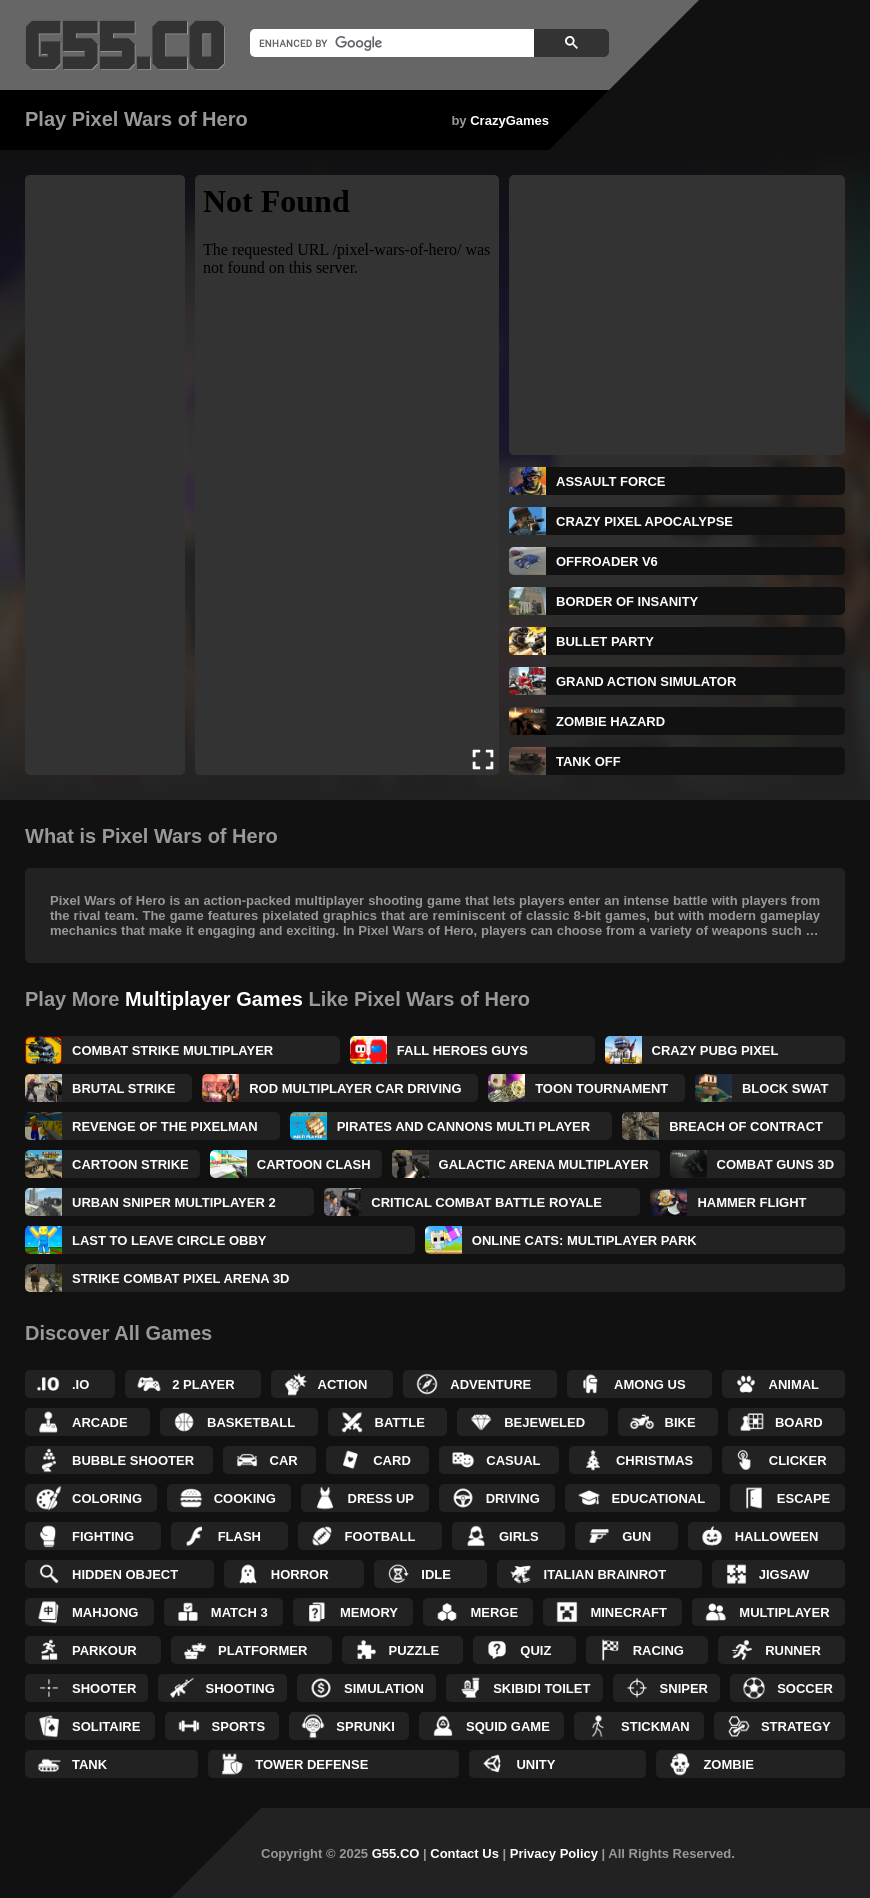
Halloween (777, 1536)
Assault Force (611, 481)
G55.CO (396, 1853)
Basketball (251, 1422)
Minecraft (628, 1612)
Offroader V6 (607, 561)
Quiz (535, 1650)
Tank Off (588, 761)
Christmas (654, 1460)
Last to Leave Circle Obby (169, 1240)
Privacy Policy (554, 1853)
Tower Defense (311, 1764)
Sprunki (365, 1726)
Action (343, 1384)
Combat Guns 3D (775, 1164)
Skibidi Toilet (541, 1688)
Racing (658, 1650)
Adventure (490, 1384)
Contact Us (464, 1853)
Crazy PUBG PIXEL (715, 1050)
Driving (513, 1498)
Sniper (684, 1688)
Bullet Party (605, 641)
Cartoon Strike (130, 1164)
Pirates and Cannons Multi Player (464, 1126)
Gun (636, 1536)
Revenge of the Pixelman (165, 1126)
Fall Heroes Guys (462, 1050)
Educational (659, 1498)
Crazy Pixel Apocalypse (644, 521)
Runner (793, 1650)
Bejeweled (544, 1422)
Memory (369, 1612)
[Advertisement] (105, 475)
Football (380, 1536)
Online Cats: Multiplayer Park (584, 1240)
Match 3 (239, 1612)
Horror (300, 1574)
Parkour (104, 1650)
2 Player (203, 1384)
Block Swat (785, 1088)
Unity (535, 1764)
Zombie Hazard (610, 721)
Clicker (798, 1460)
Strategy (796, 1726)
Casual (513, 1460)
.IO (80, 1384)
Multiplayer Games (214, 999)
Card (392, 1460)
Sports (238, 1726)
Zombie (728, 1764)
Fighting (103, 1536)
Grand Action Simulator (646, 681)
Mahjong (105, 1612)
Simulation (384, 1688)
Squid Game (508, 1726)
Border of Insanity (627, 601)
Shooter (104, 1688)
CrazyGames (509, 120)
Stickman (655, 1726)
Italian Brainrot (605, 1574)
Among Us (650, 1384)
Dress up (381, 1498)
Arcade (100, 1422)
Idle (436, 1574)
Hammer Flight (751, 1202)
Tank (89, 1764)
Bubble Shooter (133, 1460)
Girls (519, 1536)
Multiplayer (784, 1612)
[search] (390, 43)
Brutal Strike (124, 1088)
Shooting (239, 1688)
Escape (803, 1498)
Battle (400, 1422)
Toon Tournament (601, 1088)
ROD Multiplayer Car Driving (355, 1088)
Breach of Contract (746, 1126)
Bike (680, 1422)
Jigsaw (784, 1574)
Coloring (107, 1498)
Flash (239, 1536)
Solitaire (106, 1726)
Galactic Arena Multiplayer (544, 1164)
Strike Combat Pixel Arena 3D (180, 1278)
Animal (794, 1384)
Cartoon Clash (314, 1164)
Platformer (262, 1650)
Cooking (245, 1498)
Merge (494, 1612)
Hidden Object (125, 1574)
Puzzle (414, 1650)
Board (799, 1422)
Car (284, 1460)
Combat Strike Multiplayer (172, 1050)
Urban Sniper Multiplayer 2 (174, 1202)
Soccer (805, 1688)
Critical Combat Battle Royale (486, 1202)
